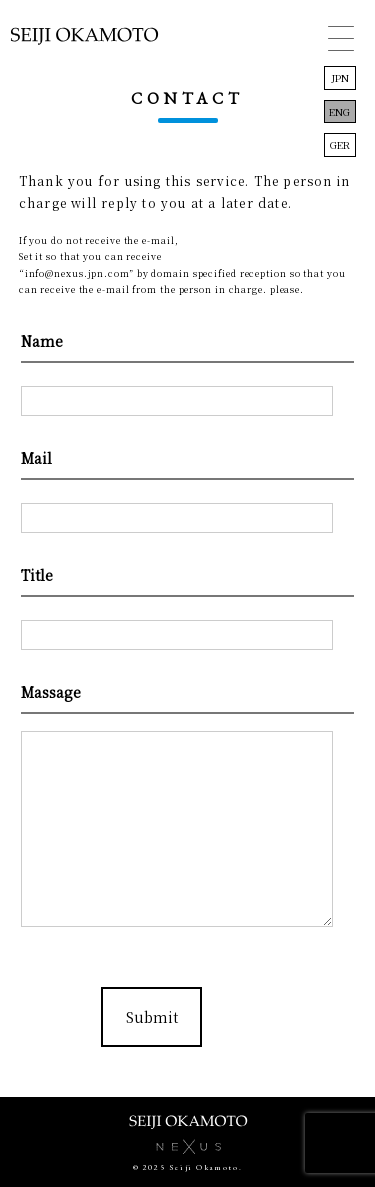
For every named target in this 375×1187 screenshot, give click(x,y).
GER (340, 144)
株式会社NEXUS (188, 1147)
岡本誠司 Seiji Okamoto (84, 44)
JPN (340, 77)
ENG (339, 111)
